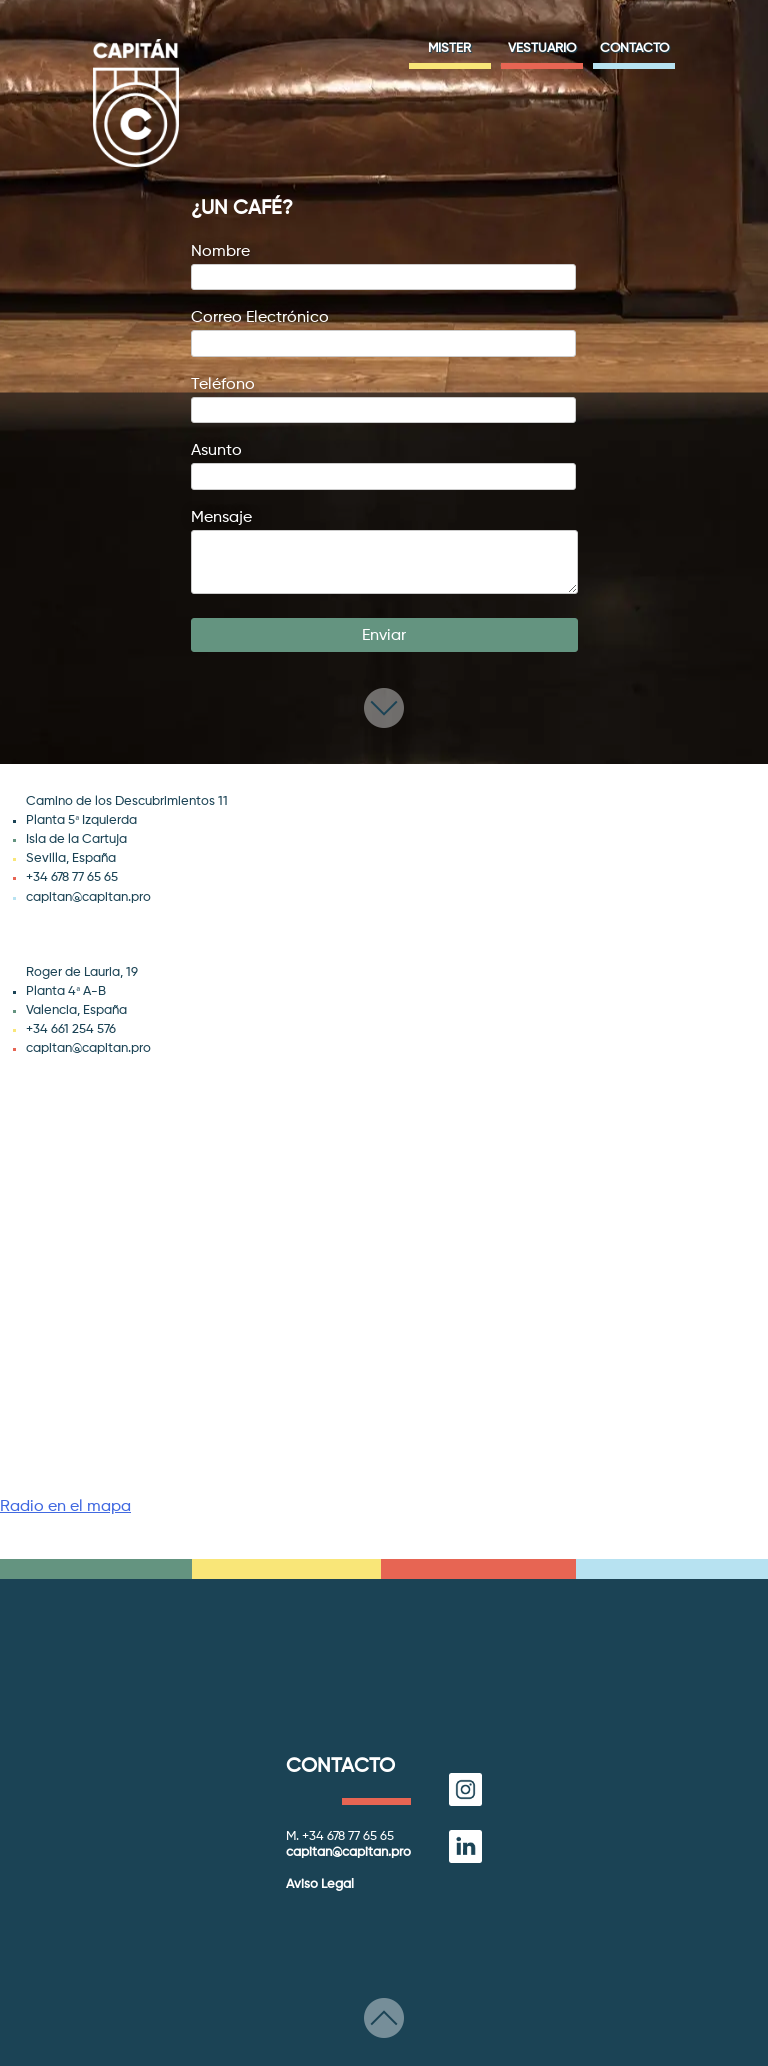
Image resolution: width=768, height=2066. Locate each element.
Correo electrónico (383, 330)
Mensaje (384, 554)
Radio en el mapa (65, 1507)
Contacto (634, 48)
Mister (449, 48)
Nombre (383, 264)
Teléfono (383, 397)
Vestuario (542, 48)
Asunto (383, 463)
